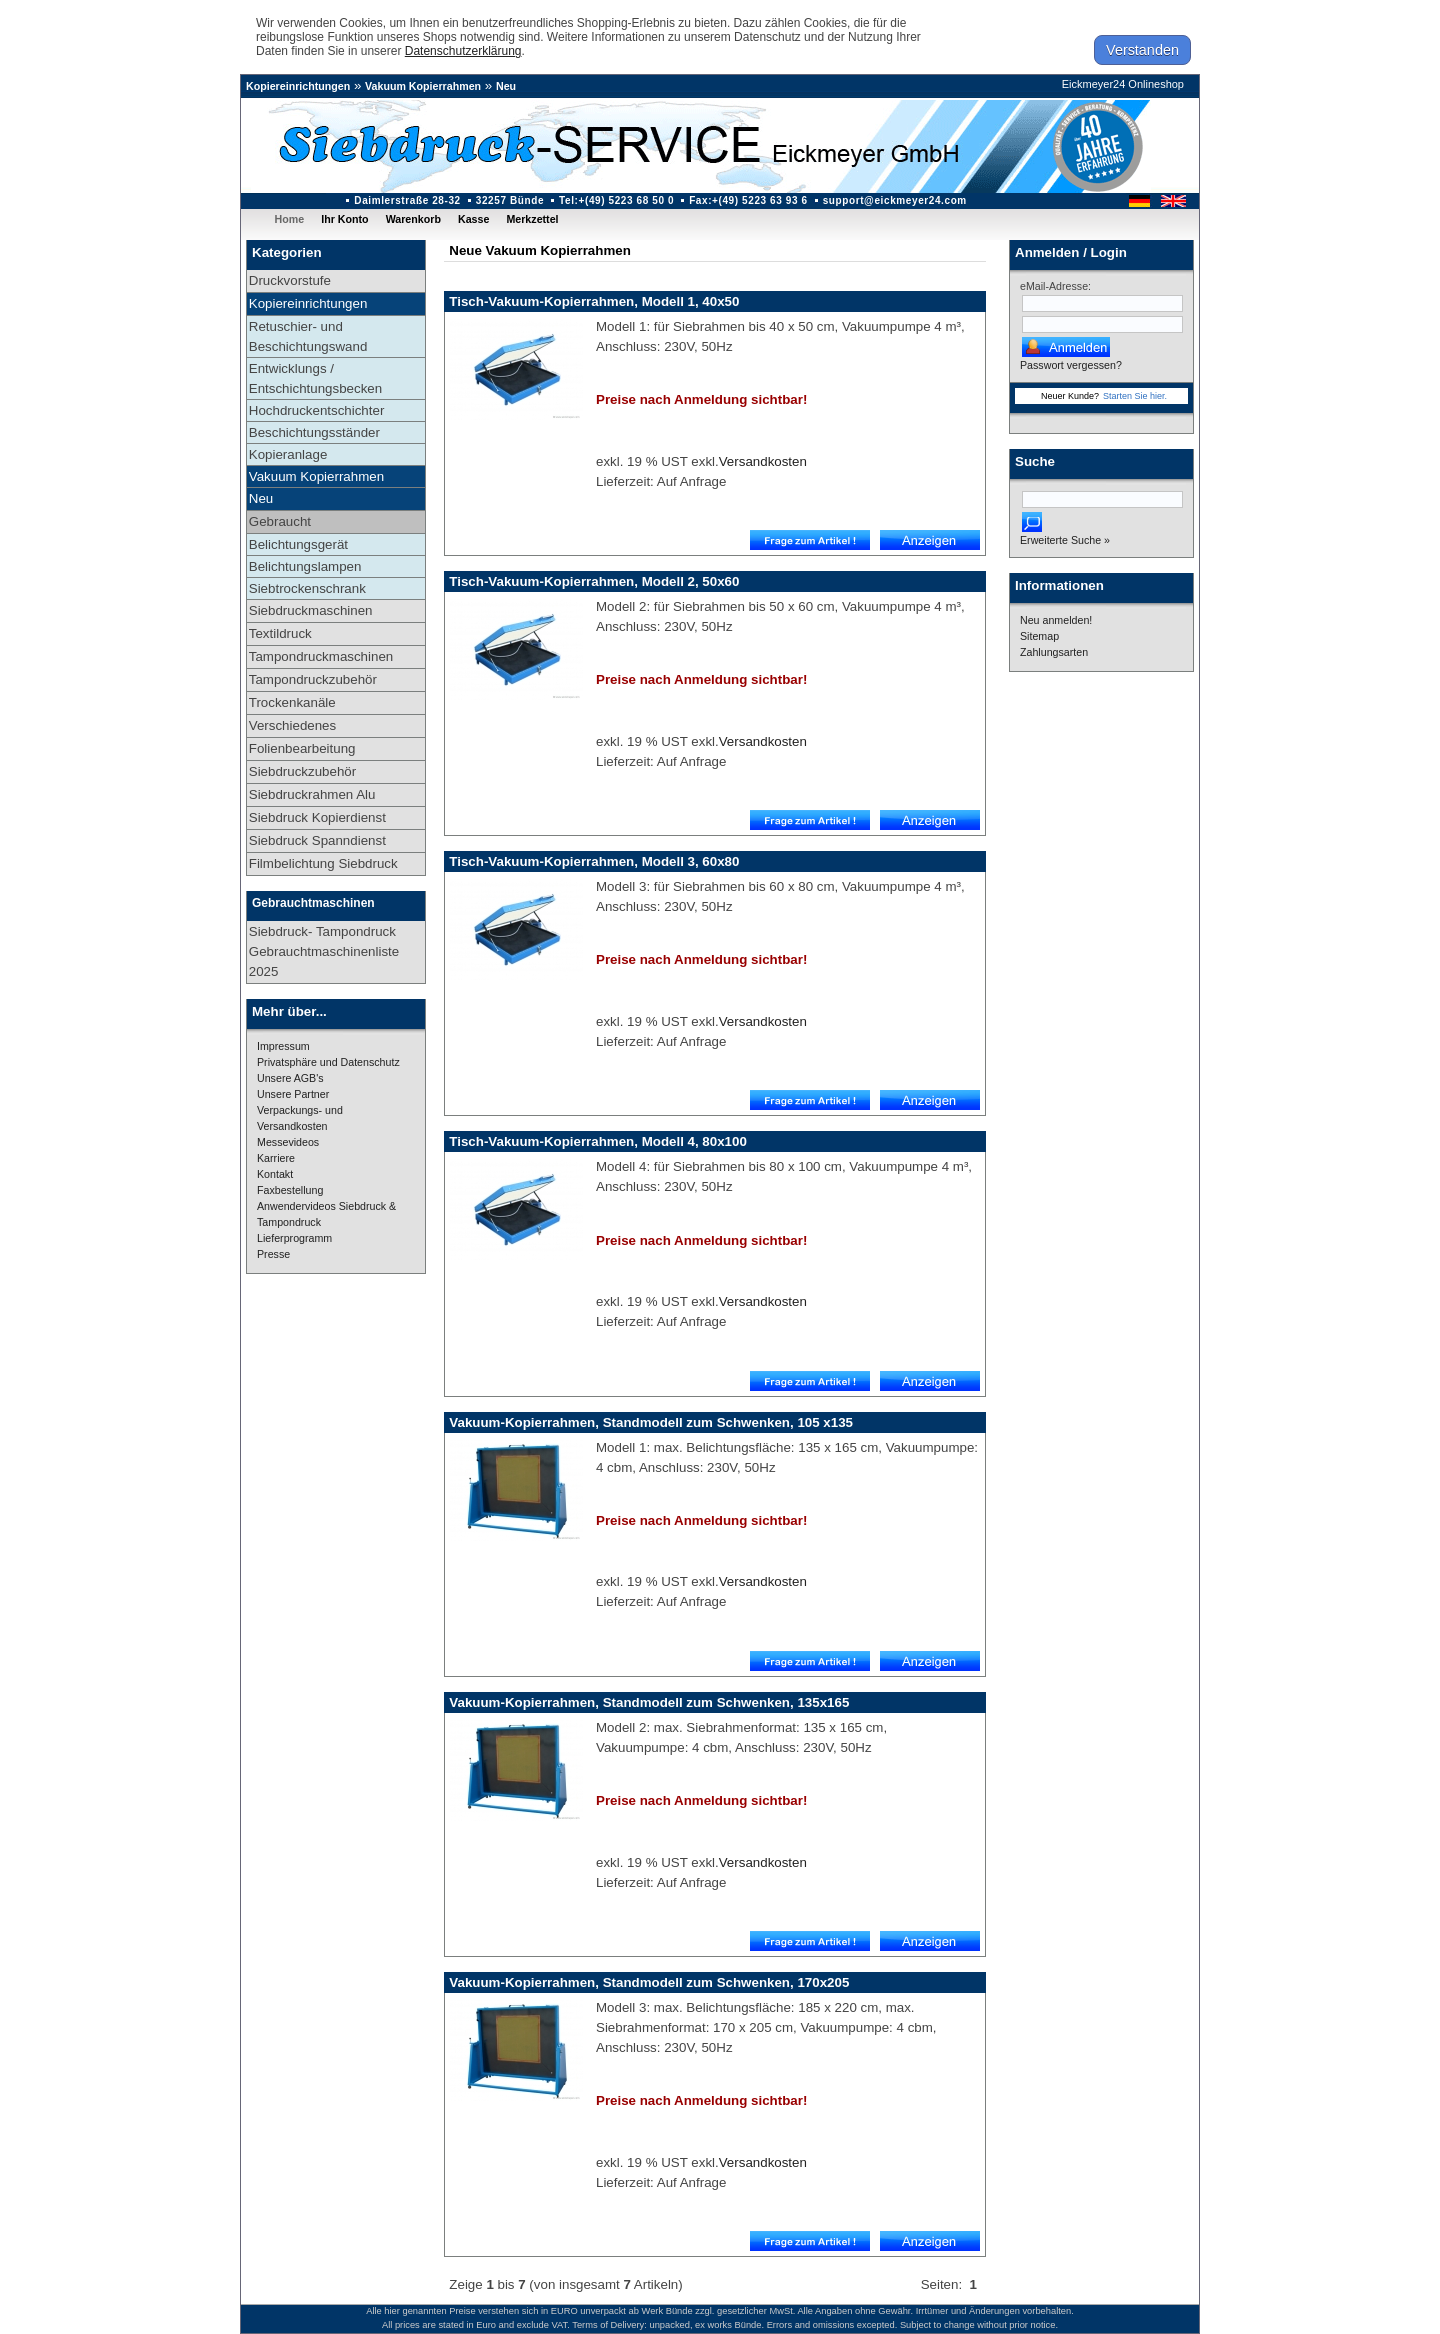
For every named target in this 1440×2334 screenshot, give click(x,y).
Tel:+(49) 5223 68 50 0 (616, 200)
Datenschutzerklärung (463, 51)
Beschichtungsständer (314, 432)
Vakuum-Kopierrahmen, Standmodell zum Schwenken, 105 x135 (651, 1422)
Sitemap (1039, 636)
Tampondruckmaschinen (321, 656)
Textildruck (280, 633)
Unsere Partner (293, 1094)
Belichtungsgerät (298, 544)
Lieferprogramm (294, 1238)
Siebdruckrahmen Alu (312, 794)
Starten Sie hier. (1135, 396)
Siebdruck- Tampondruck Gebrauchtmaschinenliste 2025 (324, 951)
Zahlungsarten (1054, 652)
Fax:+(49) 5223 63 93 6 (748, 200)
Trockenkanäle (292, 702)
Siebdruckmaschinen (311, 610)
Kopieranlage (288, 454)
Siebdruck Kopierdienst (317, 817)
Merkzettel (532, 219)
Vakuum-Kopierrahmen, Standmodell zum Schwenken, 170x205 (649, 1982)
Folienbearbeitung (302, 748)
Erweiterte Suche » (1065, 540)
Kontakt (275, 1174)
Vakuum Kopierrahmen (423, 86)
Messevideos (288, 1142)
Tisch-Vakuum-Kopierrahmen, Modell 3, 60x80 (594, 861)
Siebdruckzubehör (302, 771)
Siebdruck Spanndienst (317, 840)
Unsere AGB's (290, 1078)
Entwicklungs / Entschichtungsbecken (315, 378)
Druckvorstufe (290, 280)
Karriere (276, 1158)
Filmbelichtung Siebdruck (323, 863)
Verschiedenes (292, 725)
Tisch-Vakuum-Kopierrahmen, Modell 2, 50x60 (594, 581)
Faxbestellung (290, 1190)
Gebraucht (280, 521)
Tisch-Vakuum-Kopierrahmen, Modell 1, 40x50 (594, 301)
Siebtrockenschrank (307, 588)
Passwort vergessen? (1071, 365)
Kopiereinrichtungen (298, 86)
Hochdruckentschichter (317, 410)
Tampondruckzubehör (313, 679)
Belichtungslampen (305, 566)
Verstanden (1142, 50)
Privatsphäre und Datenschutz (328, 1062)
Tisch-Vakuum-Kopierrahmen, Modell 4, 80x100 (598, 1141)
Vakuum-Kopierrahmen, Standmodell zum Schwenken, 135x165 (649, 1702)
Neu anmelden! (1056, 620)
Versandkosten (763, 461)
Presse (273, 1254)
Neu (506, 86)
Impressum (283, 1046)
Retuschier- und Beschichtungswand (308, 336)
